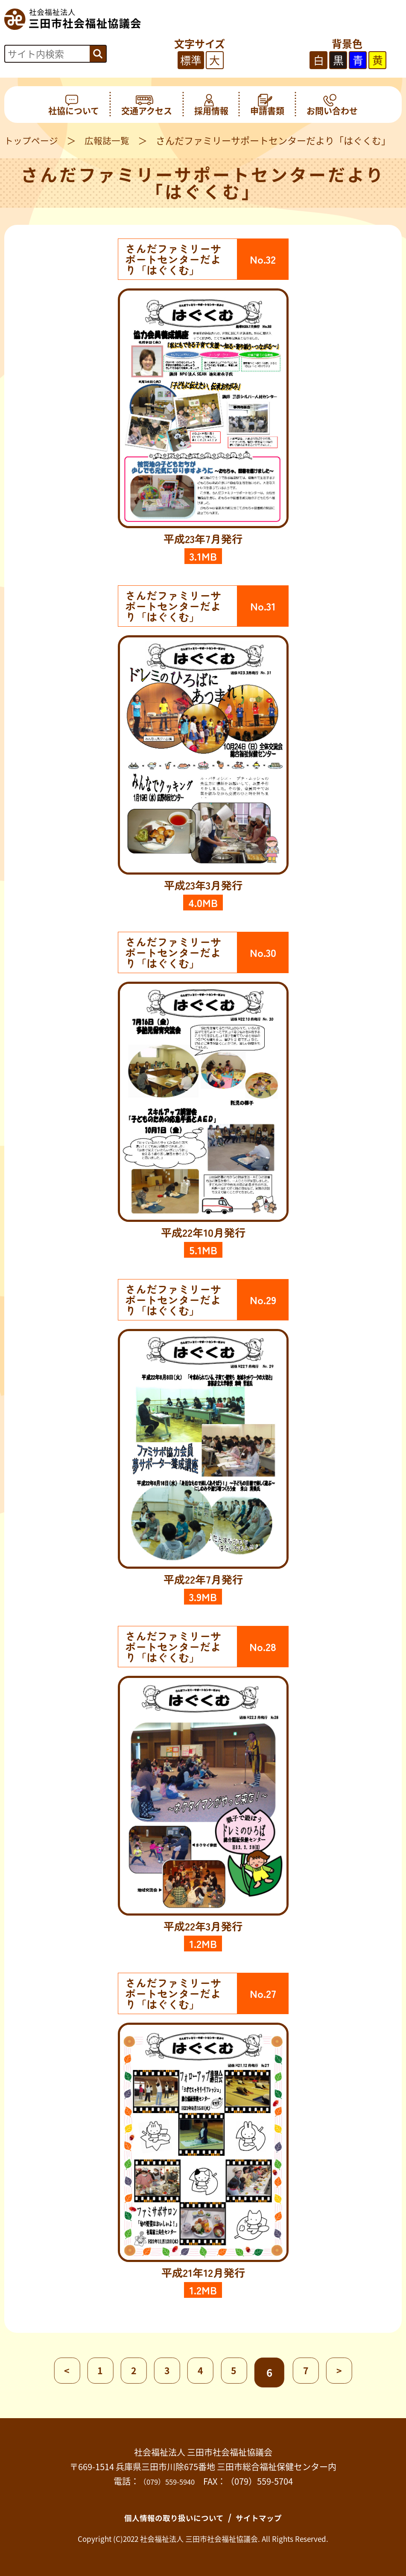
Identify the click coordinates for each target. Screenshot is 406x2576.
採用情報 (211, 104)
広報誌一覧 (110, 140)
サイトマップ (267, 2517)
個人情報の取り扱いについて (170, 2517)
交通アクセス (146, 104)
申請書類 (267, 104)
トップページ (32, 140)
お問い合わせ (332, 104)
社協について (73, 104)
